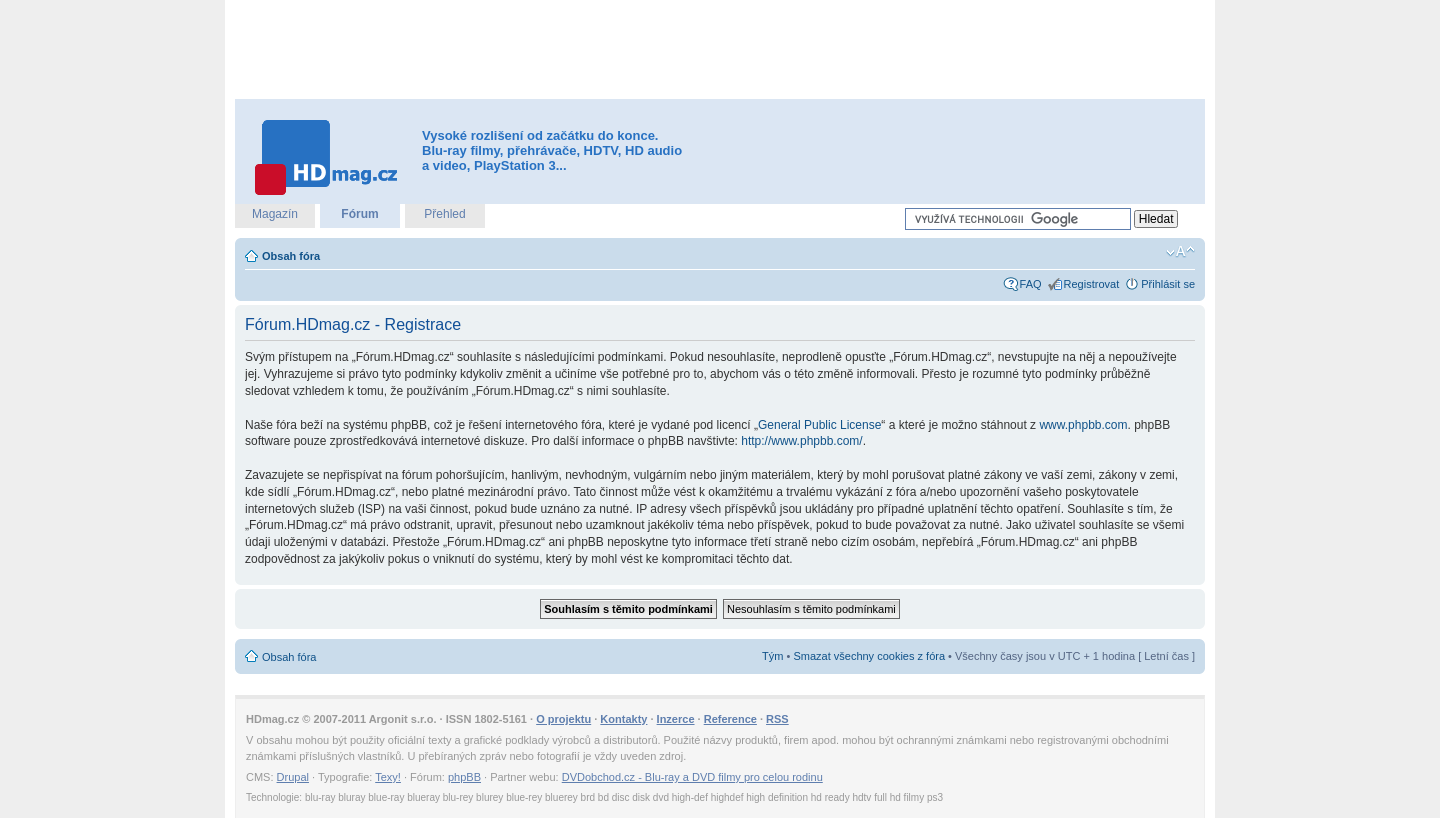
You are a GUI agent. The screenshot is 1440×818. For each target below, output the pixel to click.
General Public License (819, 425)
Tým (772, 656)
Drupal (293, 777)
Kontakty (623, 719)
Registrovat (1092, 284)
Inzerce (676, 719)
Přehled (444, 214)
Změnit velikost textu (1180, 252)
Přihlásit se (1168, 284)
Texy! (388, 777)
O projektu (563, 719)
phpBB (464, 777)
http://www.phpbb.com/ (801, 441)
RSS (777, 719)
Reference (730, 719)
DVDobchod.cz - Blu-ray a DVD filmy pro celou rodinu (692, 777)
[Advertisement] (720, 50)
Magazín (275, 214)
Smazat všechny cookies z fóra (869, 656)
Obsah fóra (291, 256)
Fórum (359, 214)
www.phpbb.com (1083, 425)
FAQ (1031, 284)
